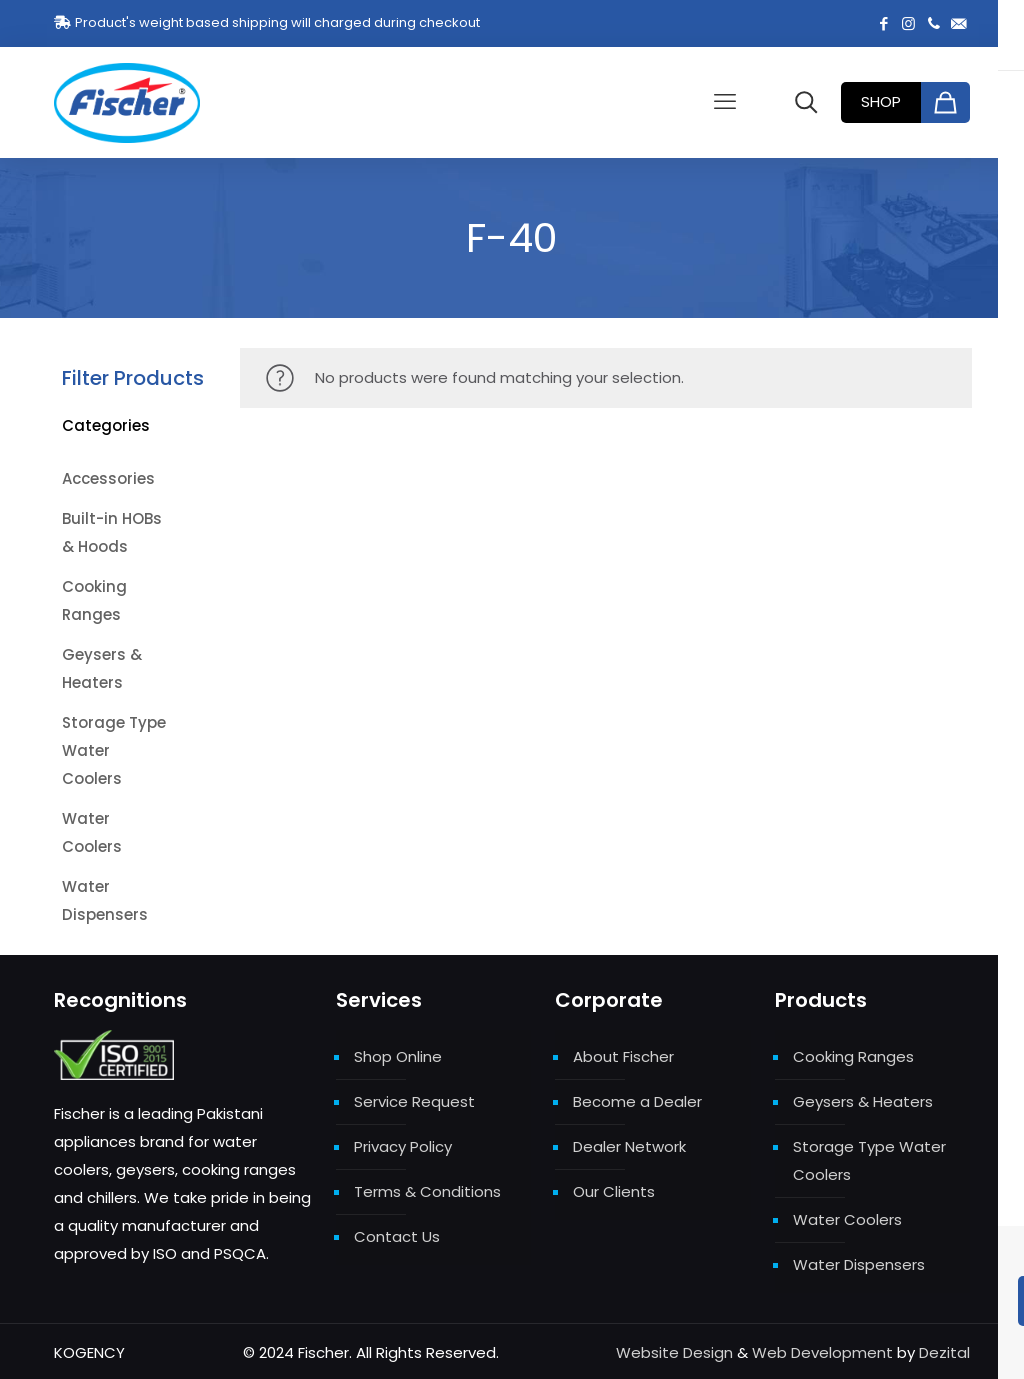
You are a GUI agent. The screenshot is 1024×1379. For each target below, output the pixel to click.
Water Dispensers (859, 1264)
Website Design (674, 1352)
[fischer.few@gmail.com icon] (958, 23)
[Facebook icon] (883, 23)
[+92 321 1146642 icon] (933, 23)
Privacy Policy (403, 1146)
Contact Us (397, 1236)
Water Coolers (847, 1219)
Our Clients (614, 1191)
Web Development (822, 1352)
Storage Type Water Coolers (869, 1160)
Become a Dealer (637, 1101)
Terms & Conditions (427, 1191)
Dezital (944, 1352)
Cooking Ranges (853, 1056)
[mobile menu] (725, 102)
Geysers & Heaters (863, 1101)
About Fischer (623, 1056)
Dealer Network (629, 1146)
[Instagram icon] (908, 23)
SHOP (881, 101)
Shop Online (398, 1056)
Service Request (414, 1101)
